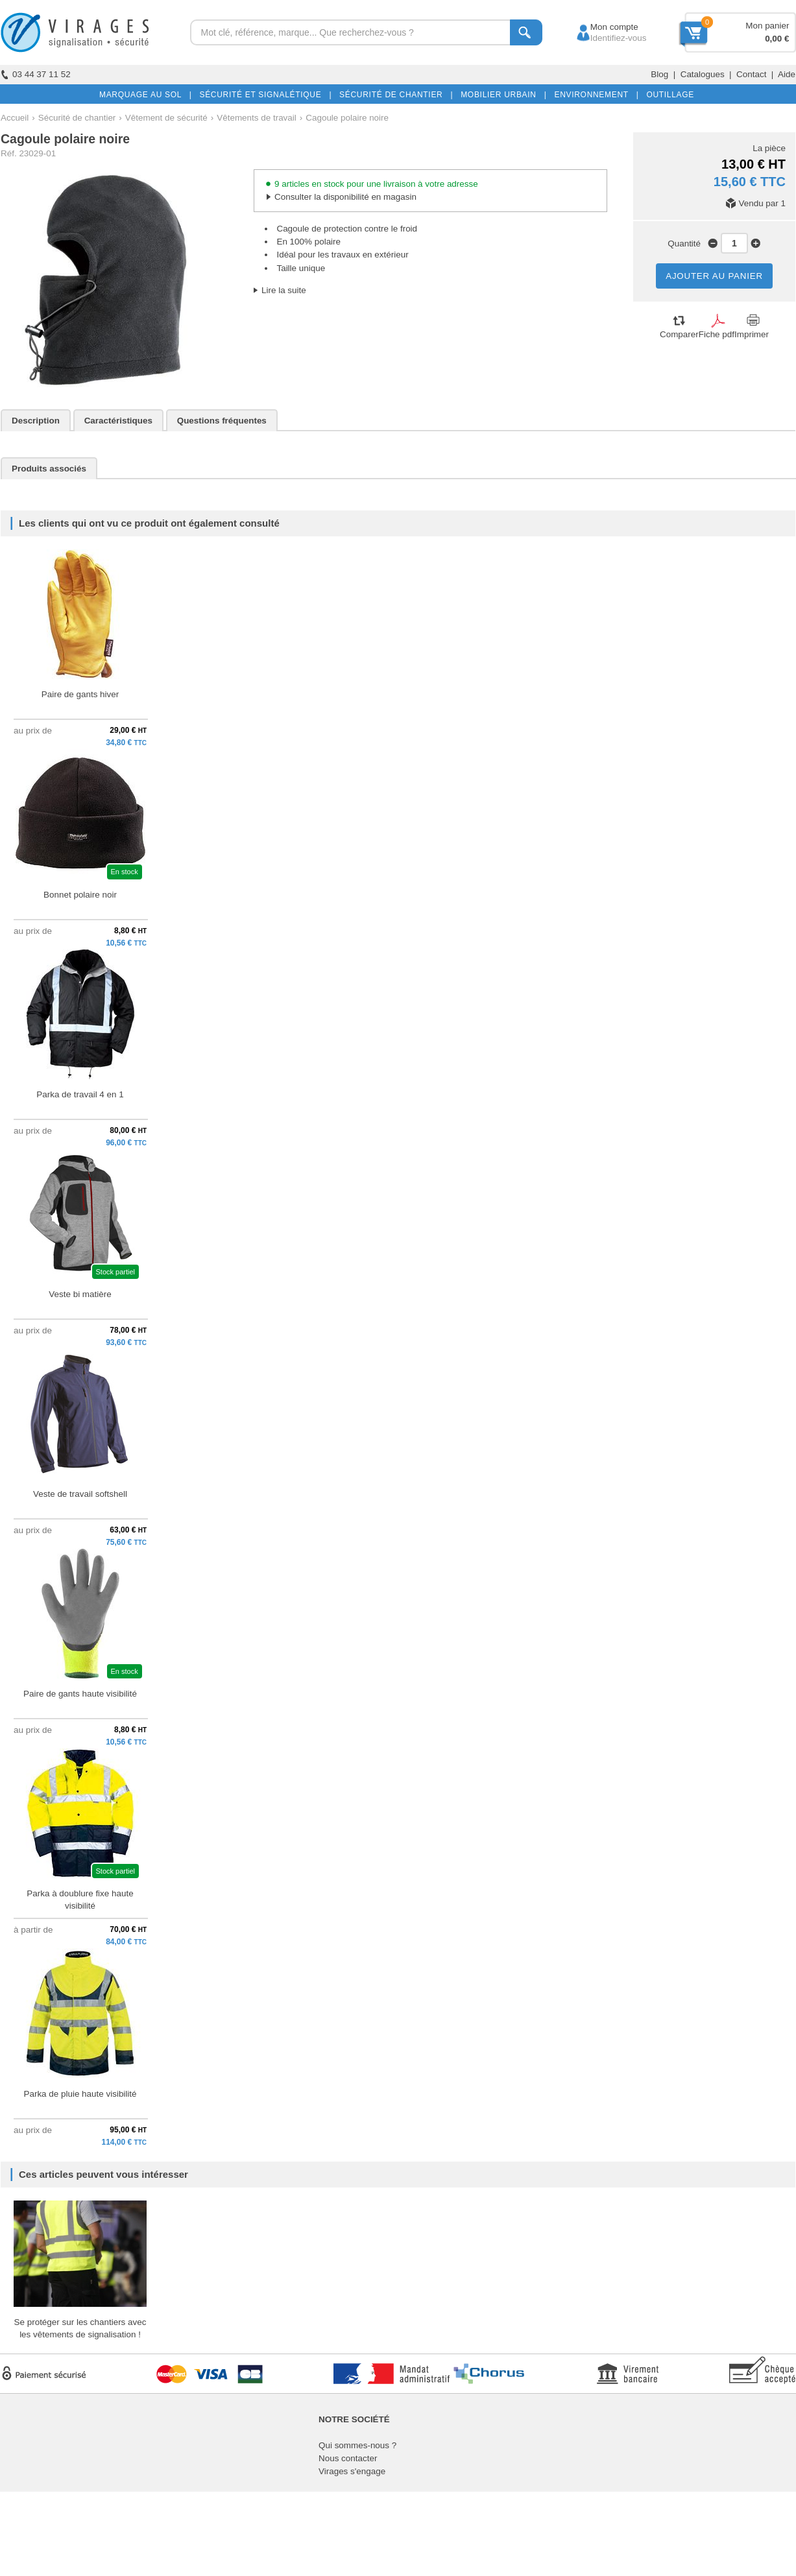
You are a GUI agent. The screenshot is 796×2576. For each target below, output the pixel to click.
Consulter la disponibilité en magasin (345, 197)
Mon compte (602, 27)
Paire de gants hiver (80, 694)
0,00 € (777, 38)
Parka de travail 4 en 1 (79, 1094)
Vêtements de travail (256, 118)
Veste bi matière (80, 1294)
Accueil (15, 118)
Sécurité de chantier (77, 118)
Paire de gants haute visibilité (80, 1694)
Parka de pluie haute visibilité (79, 2094)
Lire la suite (283, 290)
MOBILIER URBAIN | (501, 94)
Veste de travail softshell (80, 1494)
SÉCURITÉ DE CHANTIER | (393, 94)
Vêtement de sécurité (166, 118)
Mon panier (767, 25)
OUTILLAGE (667, 94)
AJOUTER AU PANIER (714, 276)
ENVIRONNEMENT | (593, 94)
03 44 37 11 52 (36, 74)
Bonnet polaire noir (80, 895)
